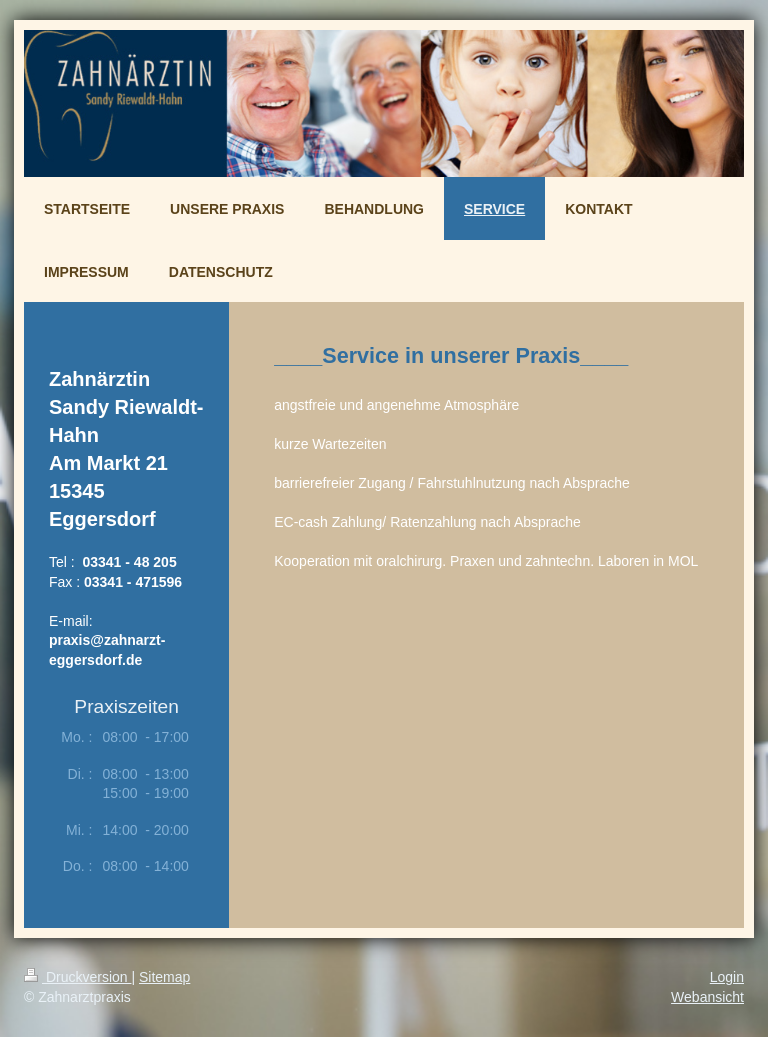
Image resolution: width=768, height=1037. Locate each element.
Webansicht (707, 997)
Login (727, 977)
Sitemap (164, 977)
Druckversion (77, 977)
